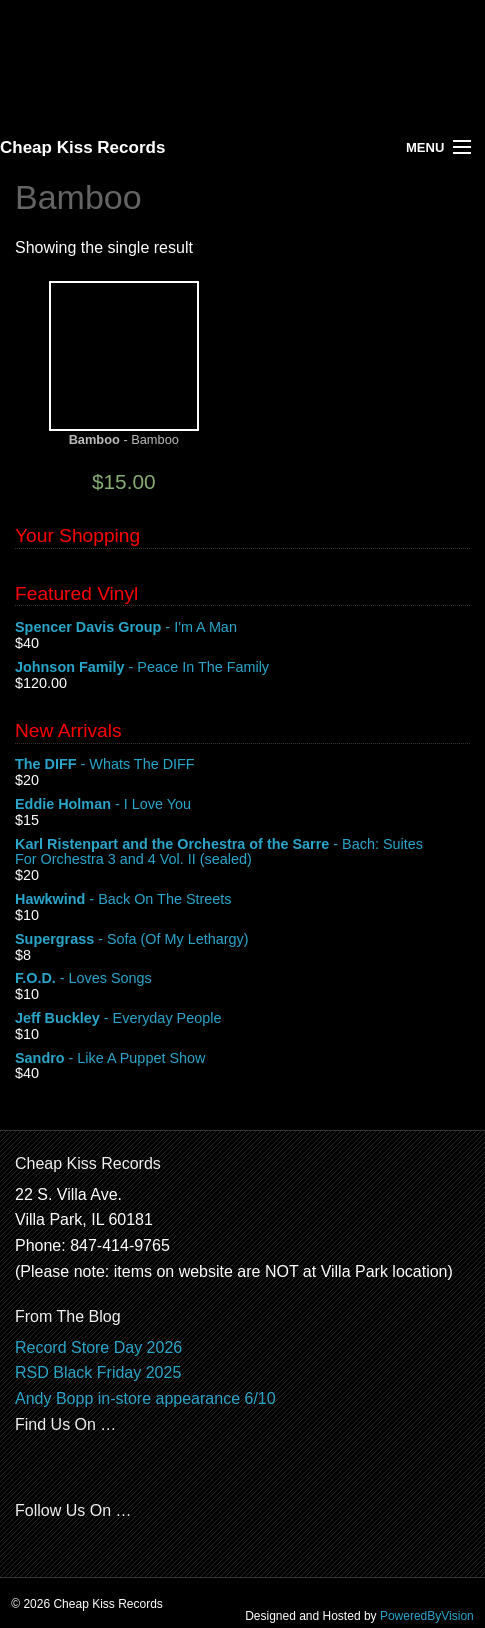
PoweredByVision (427, 1616)
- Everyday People (242, 1019)
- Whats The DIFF (242, 765)
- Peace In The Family (242, 668)
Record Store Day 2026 (98, 1347)
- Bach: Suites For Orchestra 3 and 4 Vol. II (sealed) (242, 853)
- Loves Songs (242, 979)
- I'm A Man (242, 628)
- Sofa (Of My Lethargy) (242, 940)
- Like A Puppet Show (242, 1059)
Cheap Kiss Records (82, 147)
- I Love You (242, 805)
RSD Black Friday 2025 (98, 1372)
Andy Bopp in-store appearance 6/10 (145, 1398)
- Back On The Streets (242, 900)
